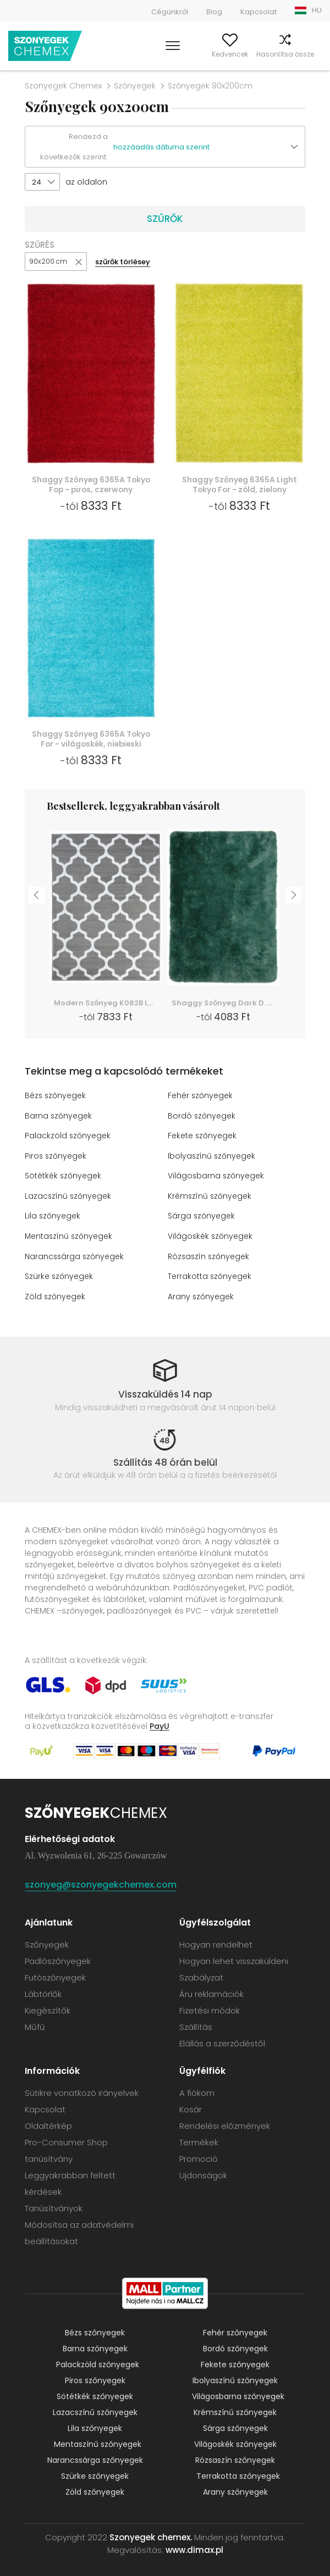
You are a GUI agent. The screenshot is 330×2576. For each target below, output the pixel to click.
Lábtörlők (43, 1992)
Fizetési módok (209, 2008)
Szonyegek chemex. (150, 2535)
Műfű (35, 2024)
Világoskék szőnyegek (211, 1234)
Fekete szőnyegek (202, 1136)
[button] (209, 147)
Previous (36, 895)
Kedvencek (210, 54)
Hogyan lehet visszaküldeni (233, 1959)
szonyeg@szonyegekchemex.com (101, 1882)
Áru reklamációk (211, 1992)
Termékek (198, 2140)
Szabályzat (201, 1975)
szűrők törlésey (122, 262)
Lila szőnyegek (53, 1215)
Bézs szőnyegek (56, 1096)
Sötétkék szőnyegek (63, 1175)
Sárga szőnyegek (201, 1215)
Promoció (198, 2156)
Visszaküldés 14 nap (165, 1392)
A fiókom (169, 54)
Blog (214, 12)
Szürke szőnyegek (59, 1274)
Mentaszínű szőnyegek (69, 1234)
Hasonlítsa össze (265, 54)
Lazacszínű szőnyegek (69, 1195)
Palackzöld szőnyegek (68, 1136)
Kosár (312, 54)
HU (317, 10)
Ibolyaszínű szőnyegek (212, 1155)
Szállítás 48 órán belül (165, 1459)
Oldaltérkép (48, 2123)
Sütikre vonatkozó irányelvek (82, 2090)
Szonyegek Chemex (63, 85)
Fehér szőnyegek (200, 1096)
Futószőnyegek (55, 1975)
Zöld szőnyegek (55, 1294)
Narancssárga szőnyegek (75, 1254)
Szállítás (195, 2024)
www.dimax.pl (194, 2547)
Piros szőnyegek (56, 1155)
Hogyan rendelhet (215, 1942)
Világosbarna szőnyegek (216, 1175)
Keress (135, 54)
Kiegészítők (47, 2008)
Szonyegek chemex (45, 46)
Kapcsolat (258, 12)
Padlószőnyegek (58, 1959)
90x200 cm (48, 261)
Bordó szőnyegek (202, 1116)
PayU (159, 1723)
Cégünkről (169, 12)
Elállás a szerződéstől (222, 2041)
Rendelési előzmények (224, 2123)
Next (293, 895)
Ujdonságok (203, 2173)
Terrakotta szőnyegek (210, 1274)
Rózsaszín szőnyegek (209, 1254)
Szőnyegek (135, 85)
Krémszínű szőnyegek (210, 1195)
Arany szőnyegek (201, 1294)
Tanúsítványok (53, 2206)
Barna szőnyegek (58, 1116)
